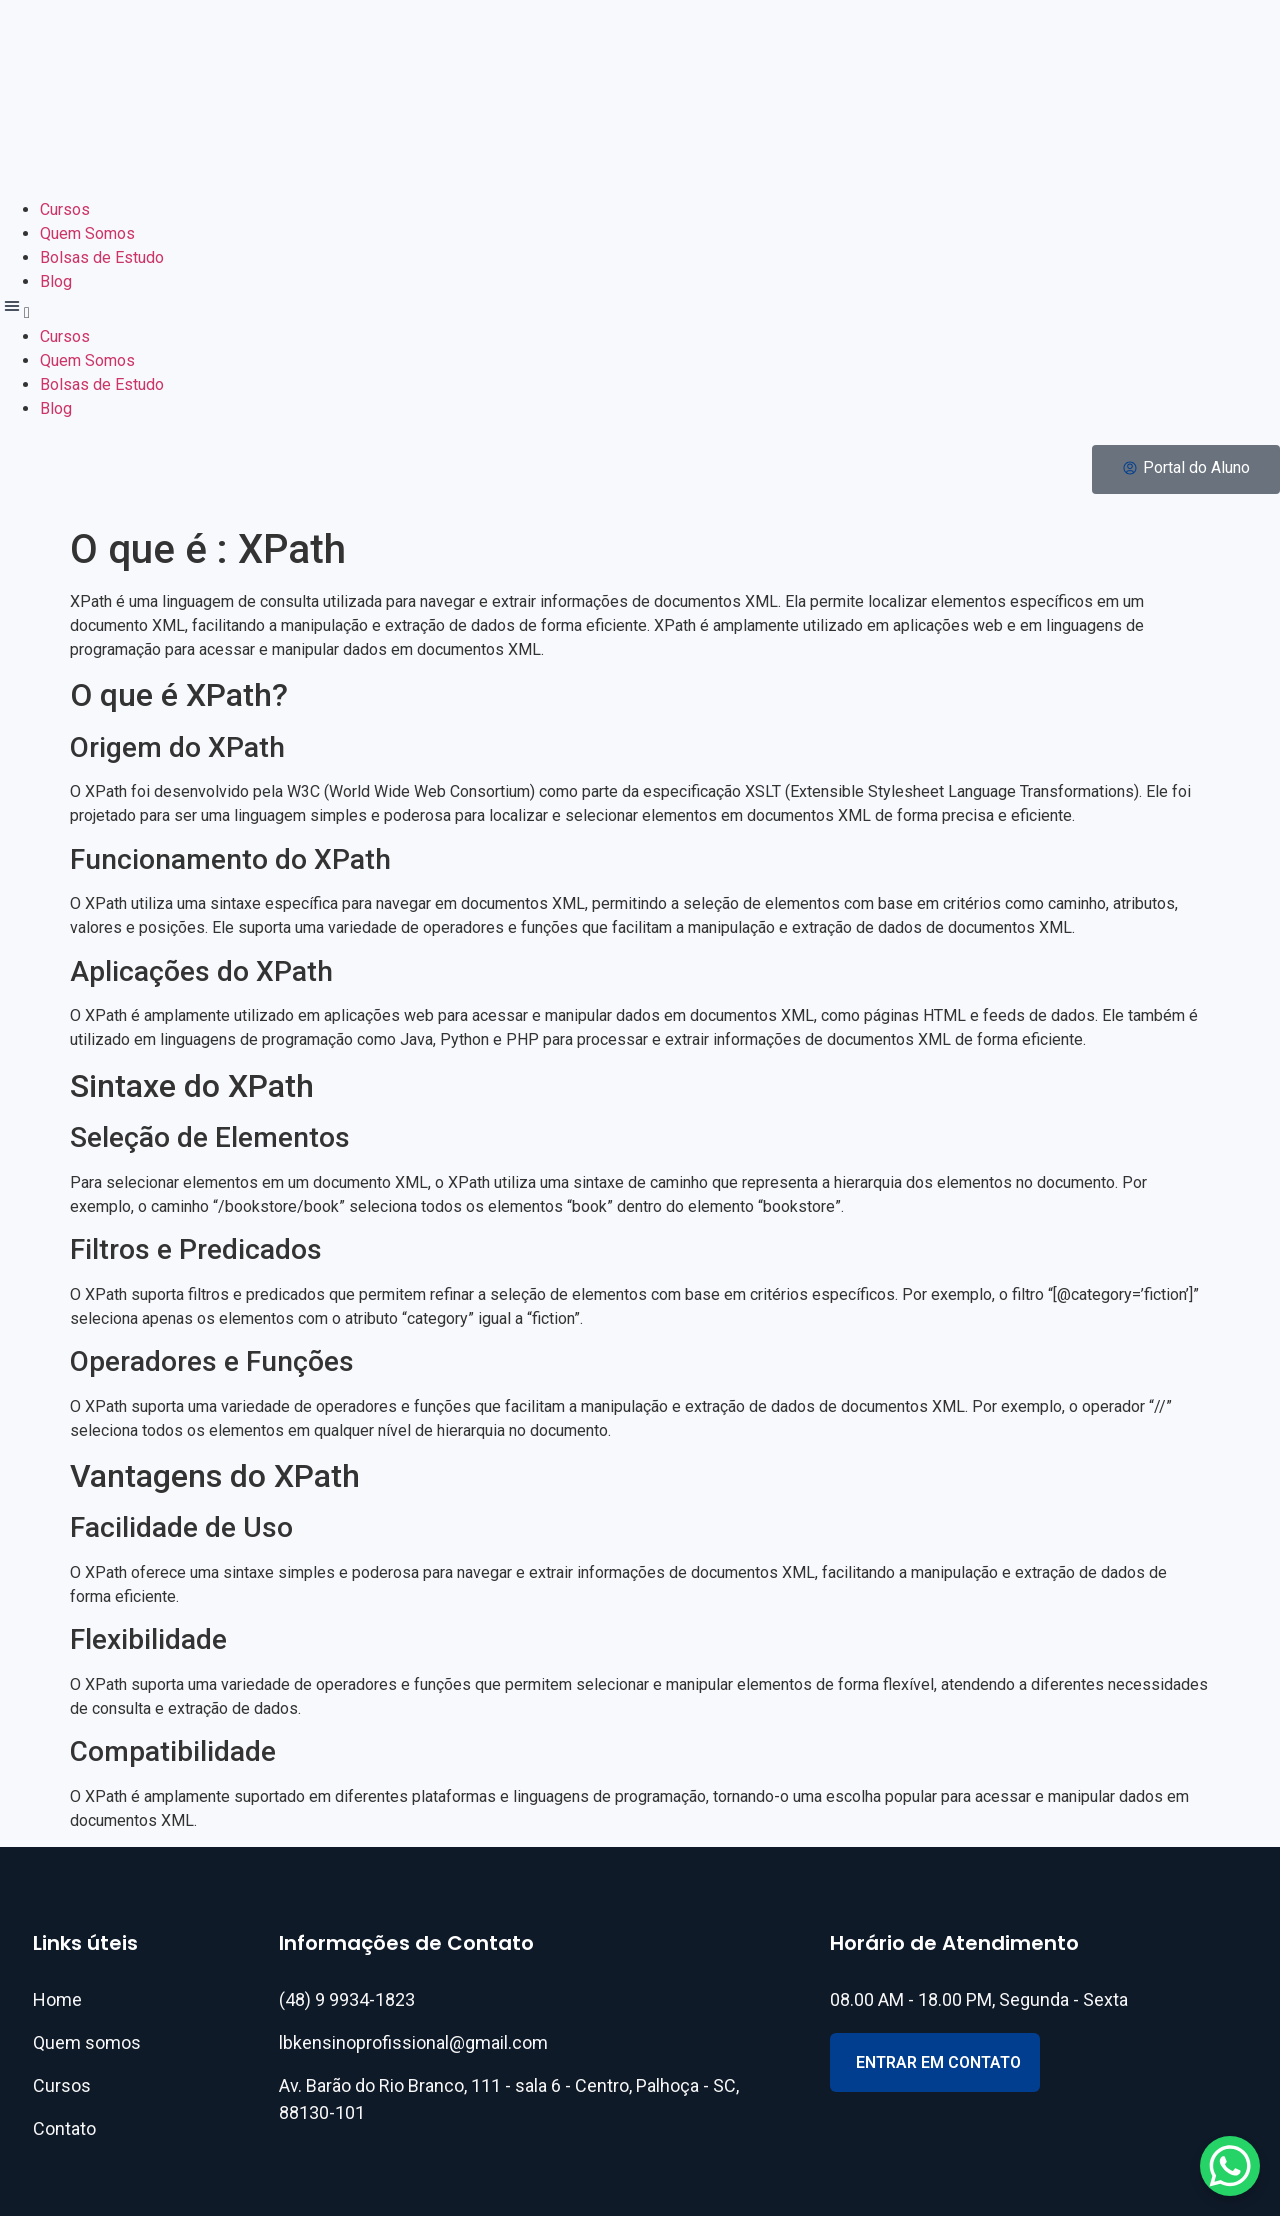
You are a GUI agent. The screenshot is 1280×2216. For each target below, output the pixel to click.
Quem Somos (87, 233)
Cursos (65, 209)
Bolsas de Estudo (102, 257)
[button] (640, 309)
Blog (56, 281)
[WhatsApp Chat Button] (1230, 2166)
